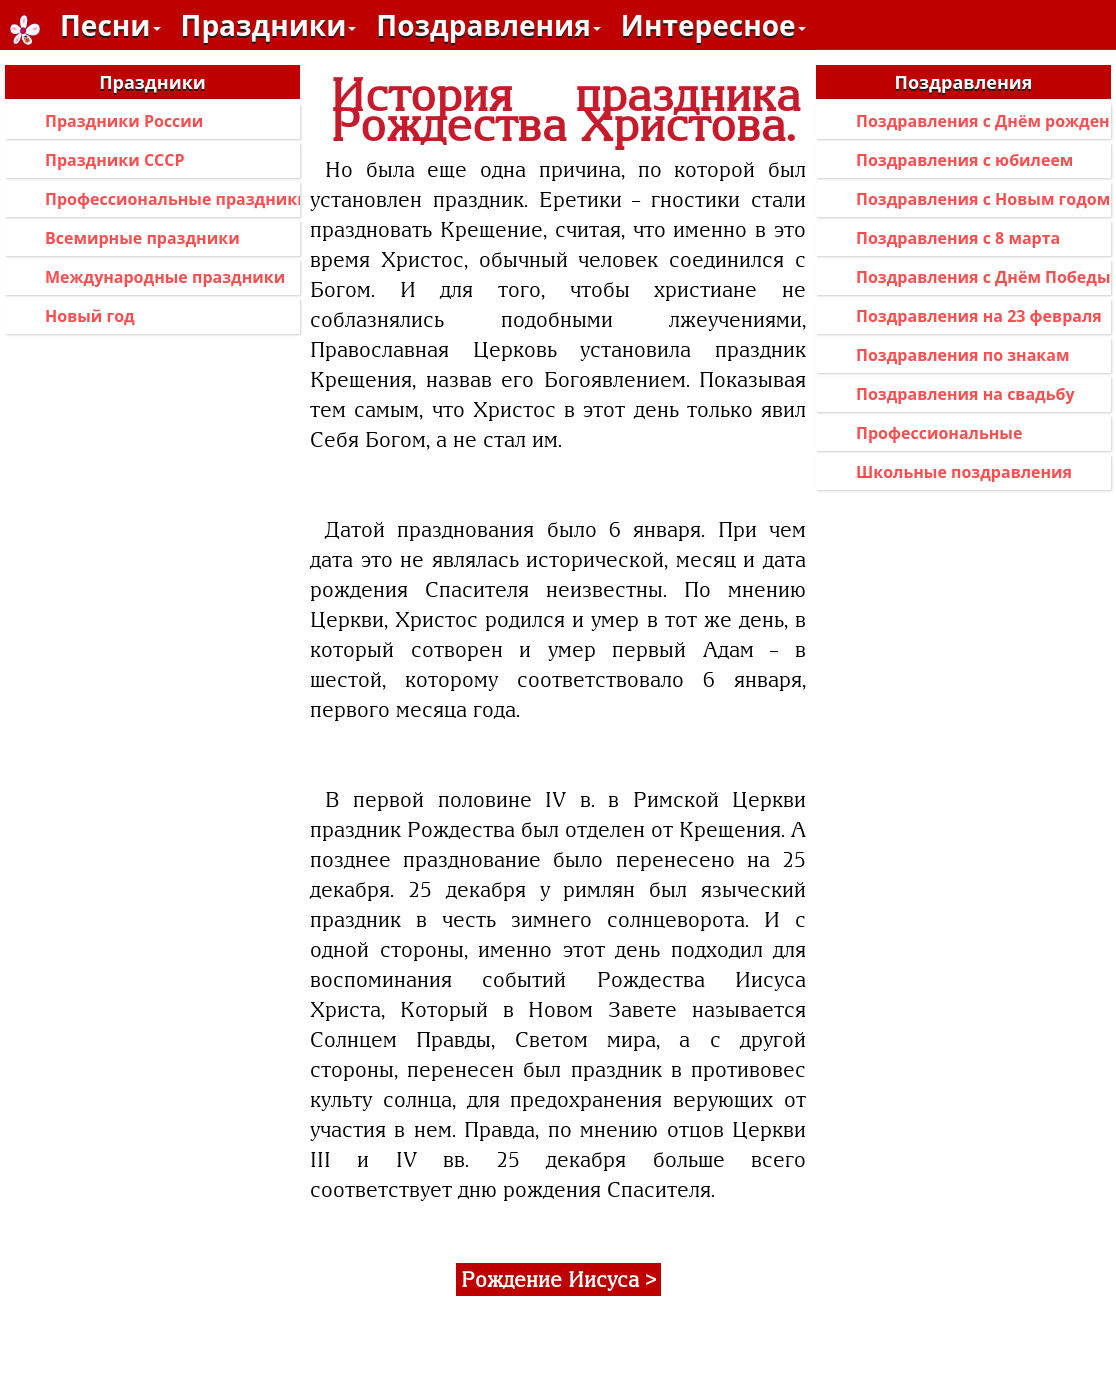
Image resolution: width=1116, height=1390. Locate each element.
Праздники (269, 25)
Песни (110, 25)
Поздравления (488, 25)
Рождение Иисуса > (558, 1279)
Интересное (713, 25)
